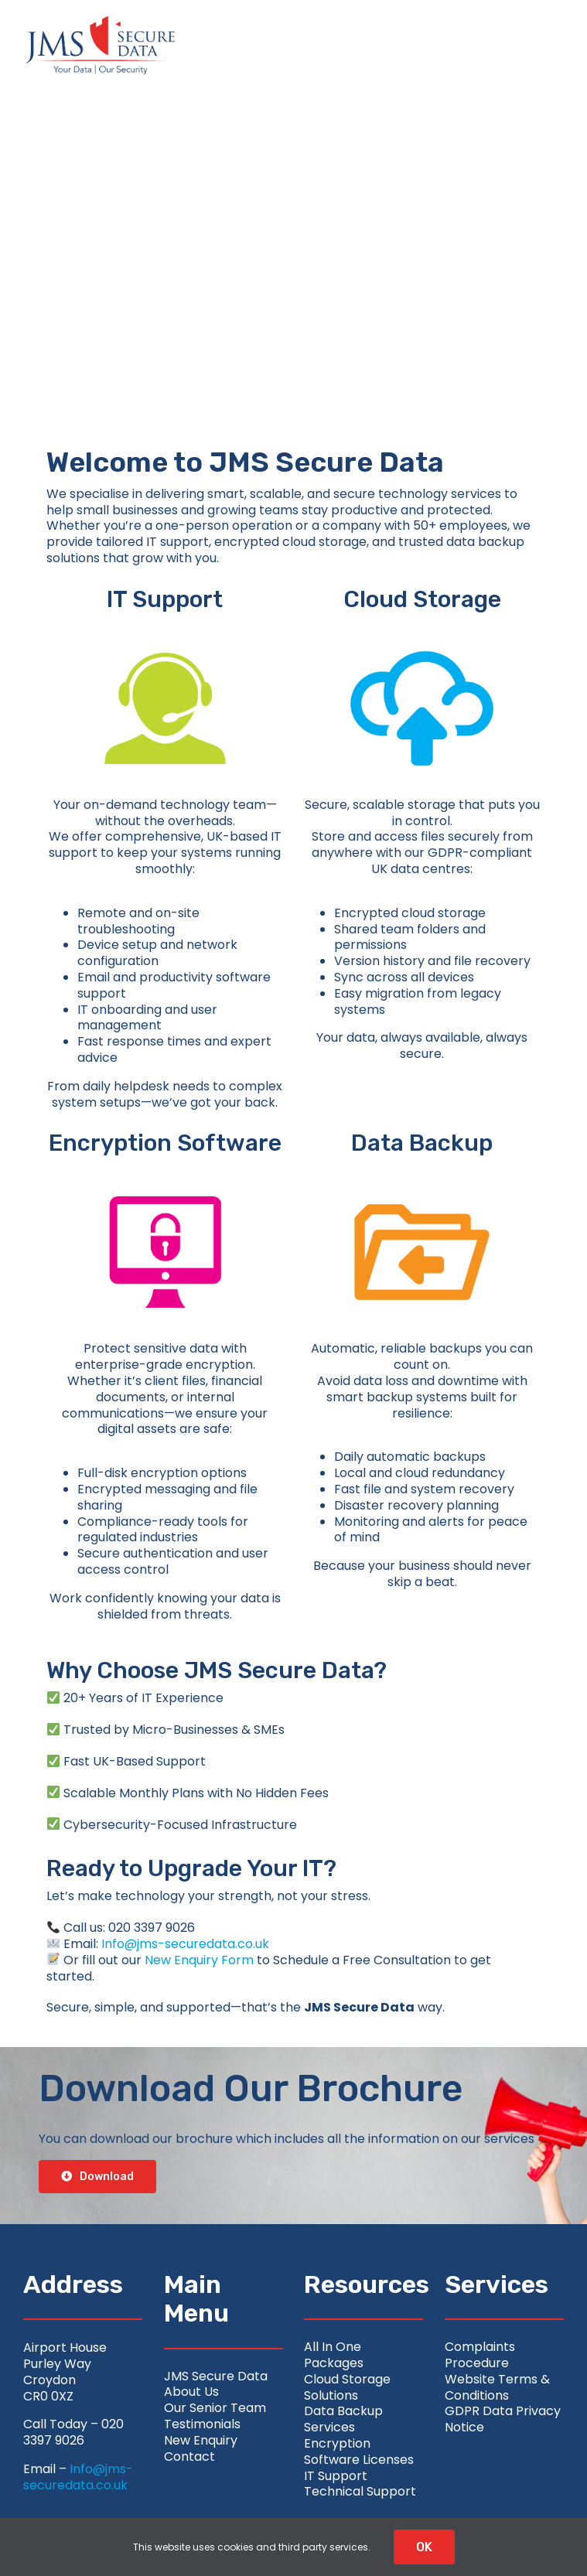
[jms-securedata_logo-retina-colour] (100, 21)
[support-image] (165, 625)
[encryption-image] (165, 1169)
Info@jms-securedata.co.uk (185, 1944)
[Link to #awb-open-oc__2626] (531, 45)
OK (424, 2547)
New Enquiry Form (199, 1960)
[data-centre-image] (422, 1169)
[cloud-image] (422, 625)
